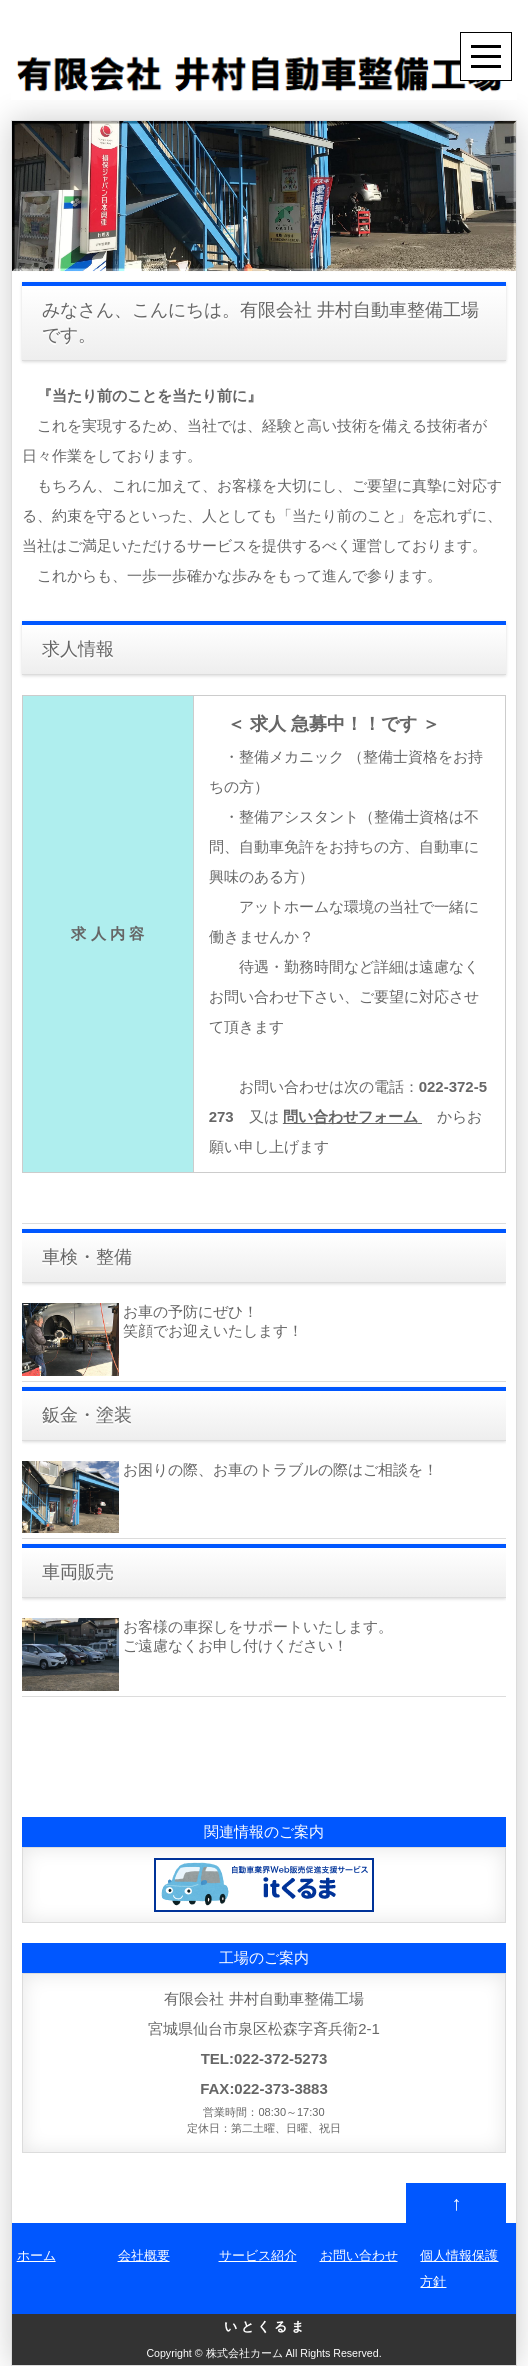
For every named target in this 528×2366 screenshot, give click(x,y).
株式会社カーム (244, 2353)
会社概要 (144, 2255)
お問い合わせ (359, 2255)
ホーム (36, 2255)
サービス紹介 (258, 2255)
